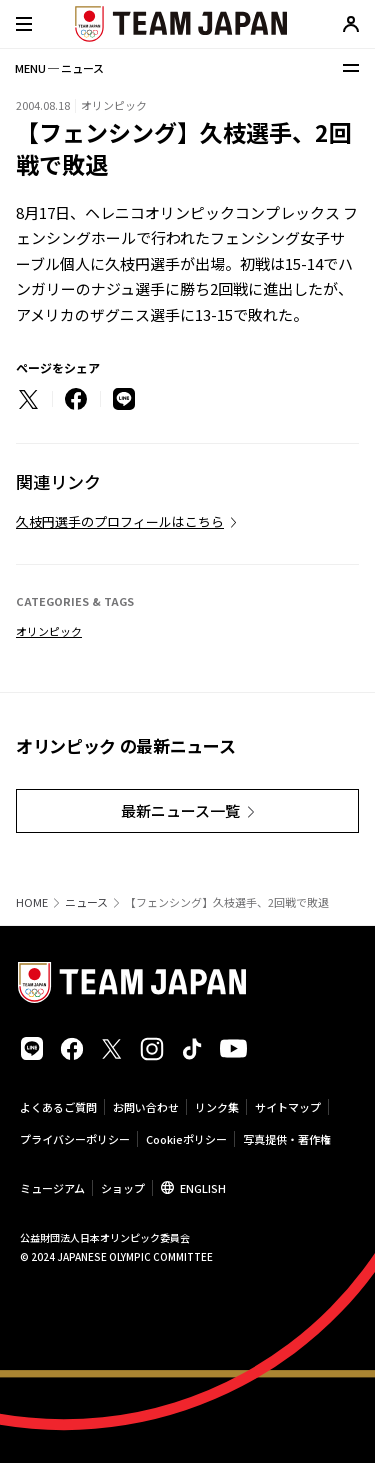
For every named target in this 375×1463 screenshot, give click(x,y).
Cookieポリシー (186, 1139)
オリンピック (49, 631)
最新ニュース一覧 (180, 810)
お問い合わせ (146, 1107)
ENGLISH (203, 1188)
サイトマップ (288, 1107)
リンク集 (217, 1107)
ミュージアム (52, 1188)
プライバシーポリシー (75, 1139)
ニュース (86, 902)
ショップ (123, 1188)
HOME (32, 902)
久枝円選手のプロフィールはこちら (120, 521)
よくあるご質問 (58, 1107)
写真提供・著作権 (287, 1139)
